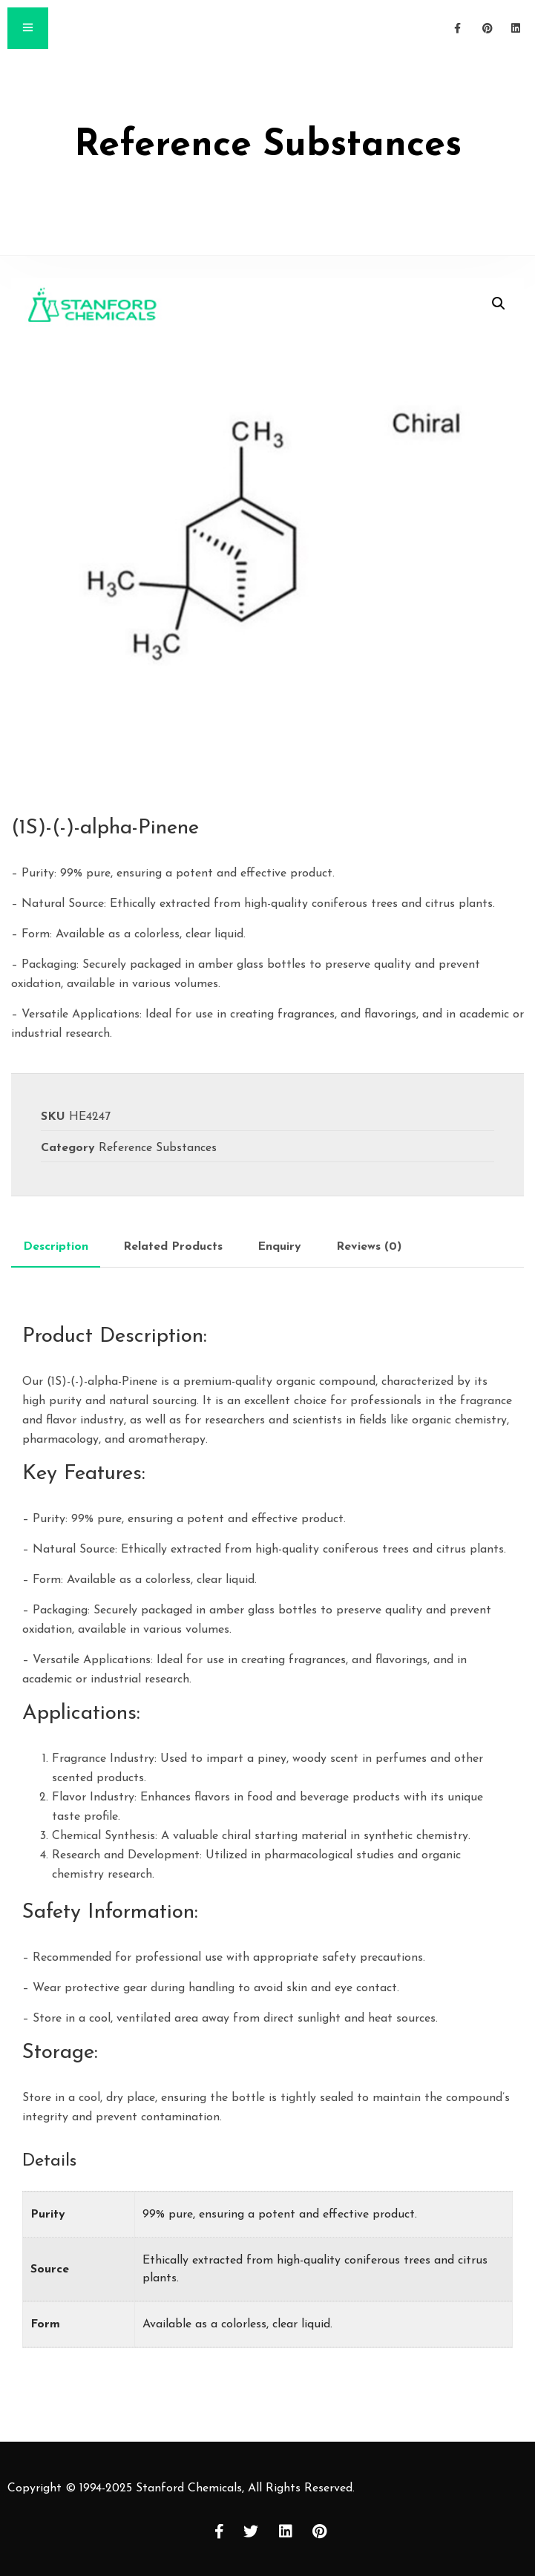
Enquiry (279, 1247)
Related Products (173, 1247)
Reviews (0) (368, 1247)
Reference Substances (158, 1148)
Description (55, 1247)
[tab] (55, 1247)
